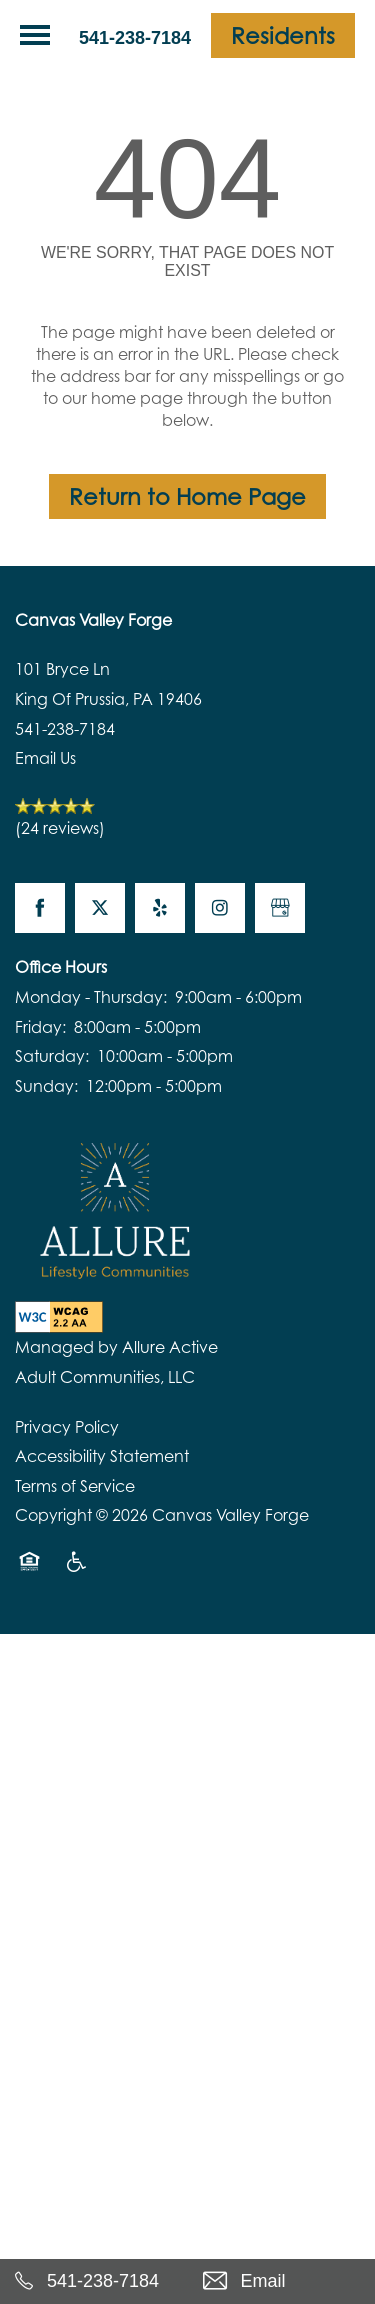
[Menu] (35, 35)
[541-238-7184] (94, 2281)
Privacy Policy (67, 1427)
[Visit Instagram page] (220, 908)
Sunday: (46, 1086)
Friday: (40, 1027)
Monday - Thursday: (91, 997)
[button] (283, 35)
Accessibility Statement (102, 1456)
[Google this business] (280, 908)
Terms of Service (75, 1486)
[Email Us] (282, 2281)
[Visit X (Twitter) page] (100, 908)
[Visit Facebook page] (40, 908)
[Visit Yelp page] (160, 908)
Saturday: (52, 1056)
